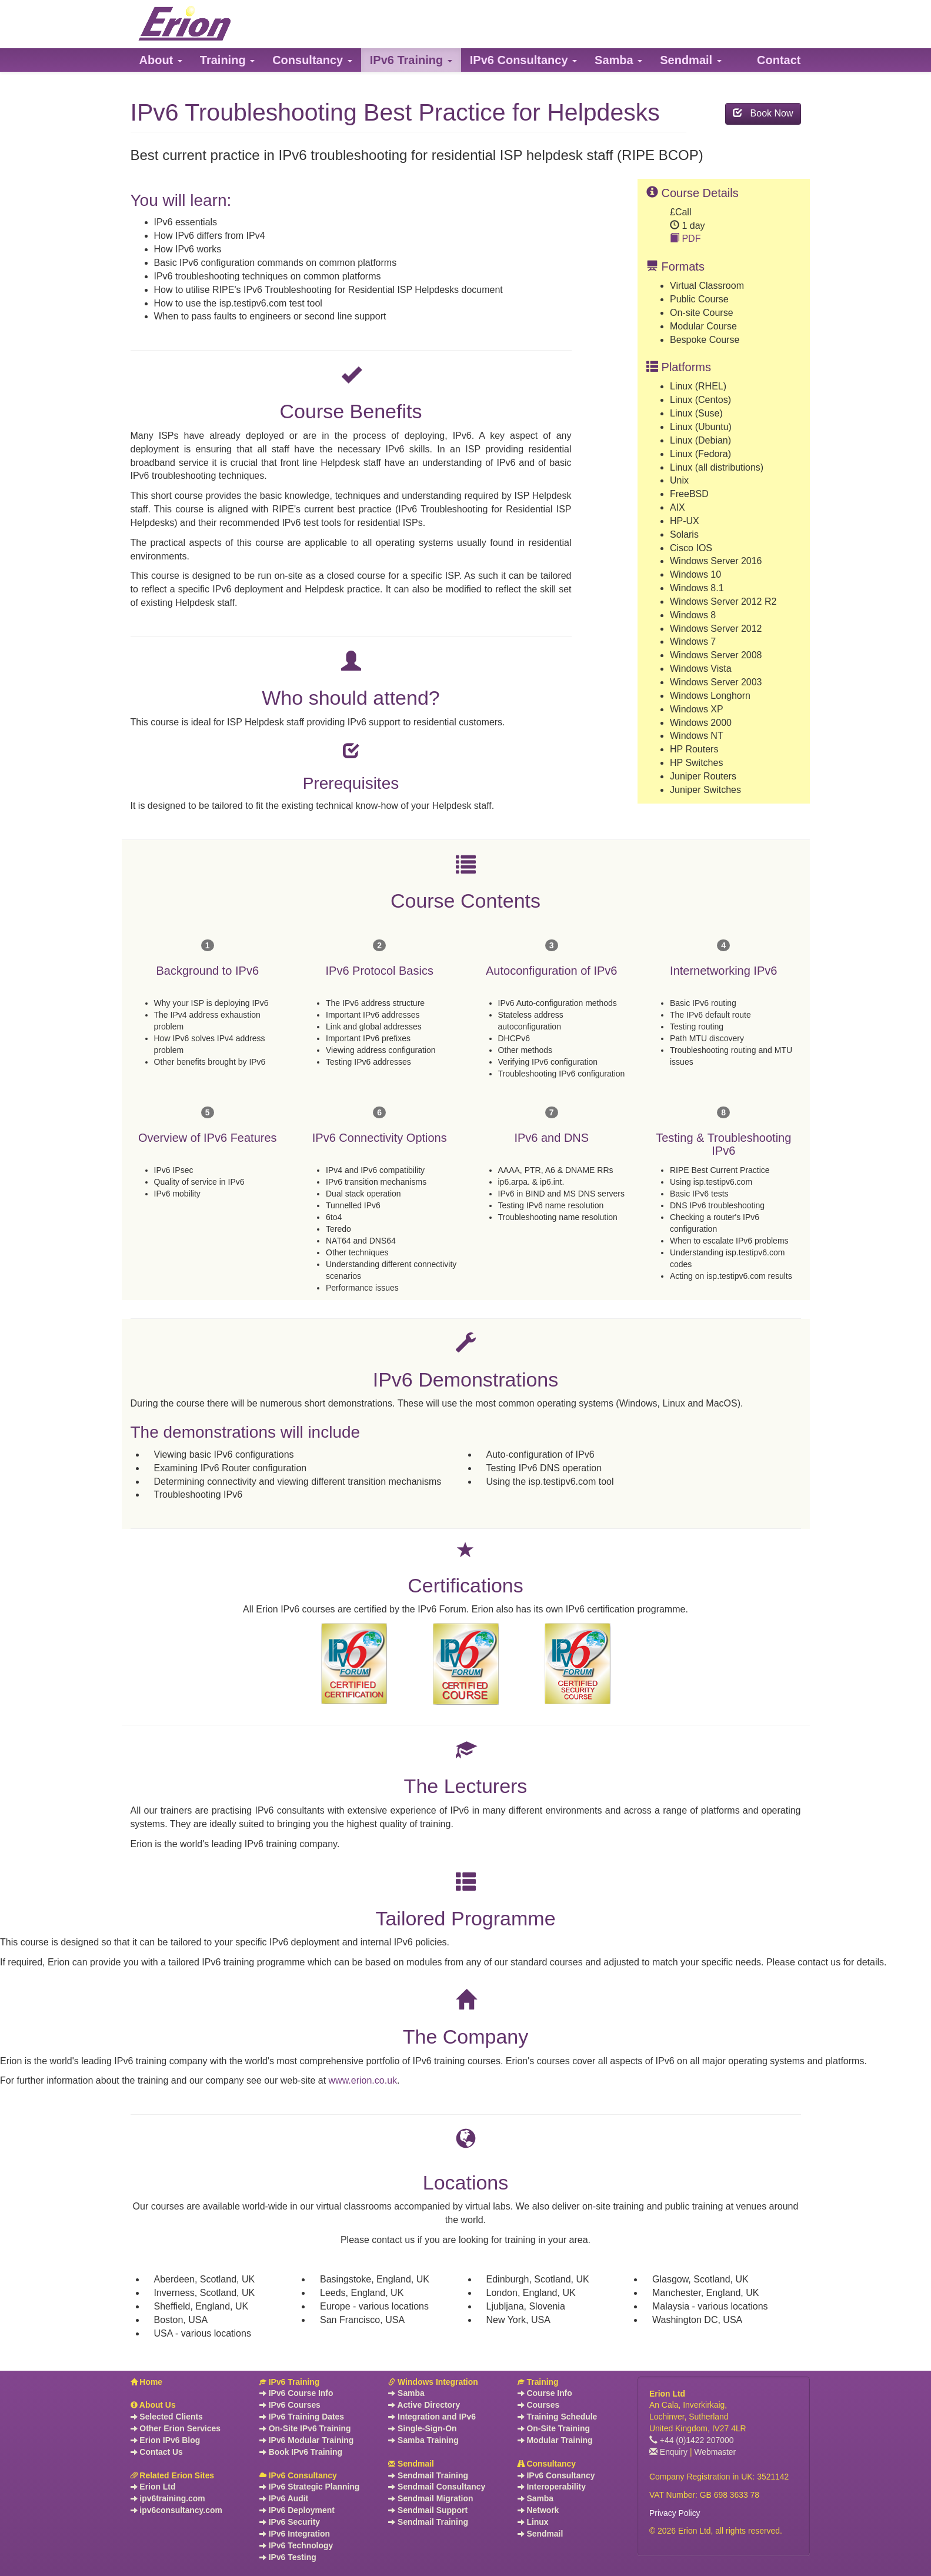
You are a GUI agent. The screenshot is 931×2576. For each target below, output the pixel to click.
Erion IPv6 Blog (166, 2440)
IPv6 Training (289, 2382)
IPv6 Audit (283, 2498)
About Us (153, 2405)
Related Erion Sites (173, 2475)
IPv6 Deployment (297, 2510)
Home (147, 2382)
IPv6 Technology (296, 2545)
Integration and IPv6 (432, 2416)
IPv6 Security (289, 2522)
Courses (539, 2405)
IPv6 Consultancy (298, 2475)
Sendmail (411, 2463)
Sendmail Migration (430, 2498)
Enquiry (668, 2452)
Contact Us (157, 2452)
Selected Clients (167, 2416)
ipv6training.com (168, 2498)
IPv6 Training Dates (301, 2416)
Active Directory (424, 2405)
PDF (685, 239)
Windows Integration (433, 2382)
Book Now (763, 113)
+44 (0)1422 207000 (691, 2440)
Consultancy (547, 2463)
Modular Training (555, 2440)
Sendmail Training (428, 2475)
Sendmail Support (428, 2510)
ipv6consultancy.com (176, 2510)
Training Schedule (558, 2416)
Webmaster (715, 2452)
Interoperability (552, 2486)
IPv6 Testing (287, 2557)
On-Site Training (554, 2428)
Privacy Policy (674, 2513)
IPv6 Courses (290, 2405)
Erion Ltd (153, 2486)
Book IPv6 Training (300, 2452)
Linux (533, 2522)
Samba (406, 2393)
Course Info (545, 2393)
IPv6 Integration (294, 2533)
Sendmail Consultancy (436, 2486)
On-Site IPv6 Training (305, 2428)
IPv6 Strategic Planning (309, 2486)
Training (538, 2382)
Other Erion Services (176, 2428)
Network (538, 2510)
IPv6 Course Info (296, 2393)
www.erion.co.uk (363, 2080)
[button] (161, 60)
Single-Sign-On (422, 2428)
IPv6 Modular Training (306, 2440)
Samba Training (423, 2440)
